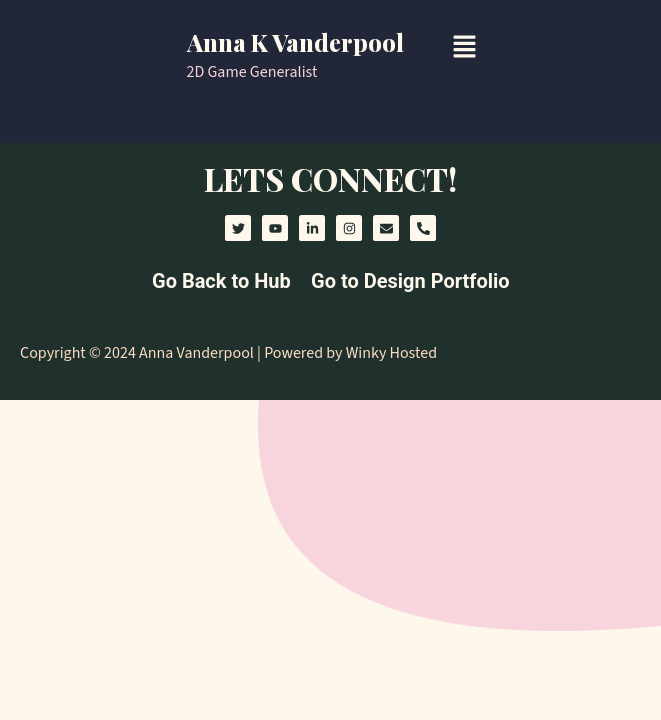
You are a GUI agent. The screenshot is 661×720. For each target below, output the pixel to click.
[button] (464, 48)
